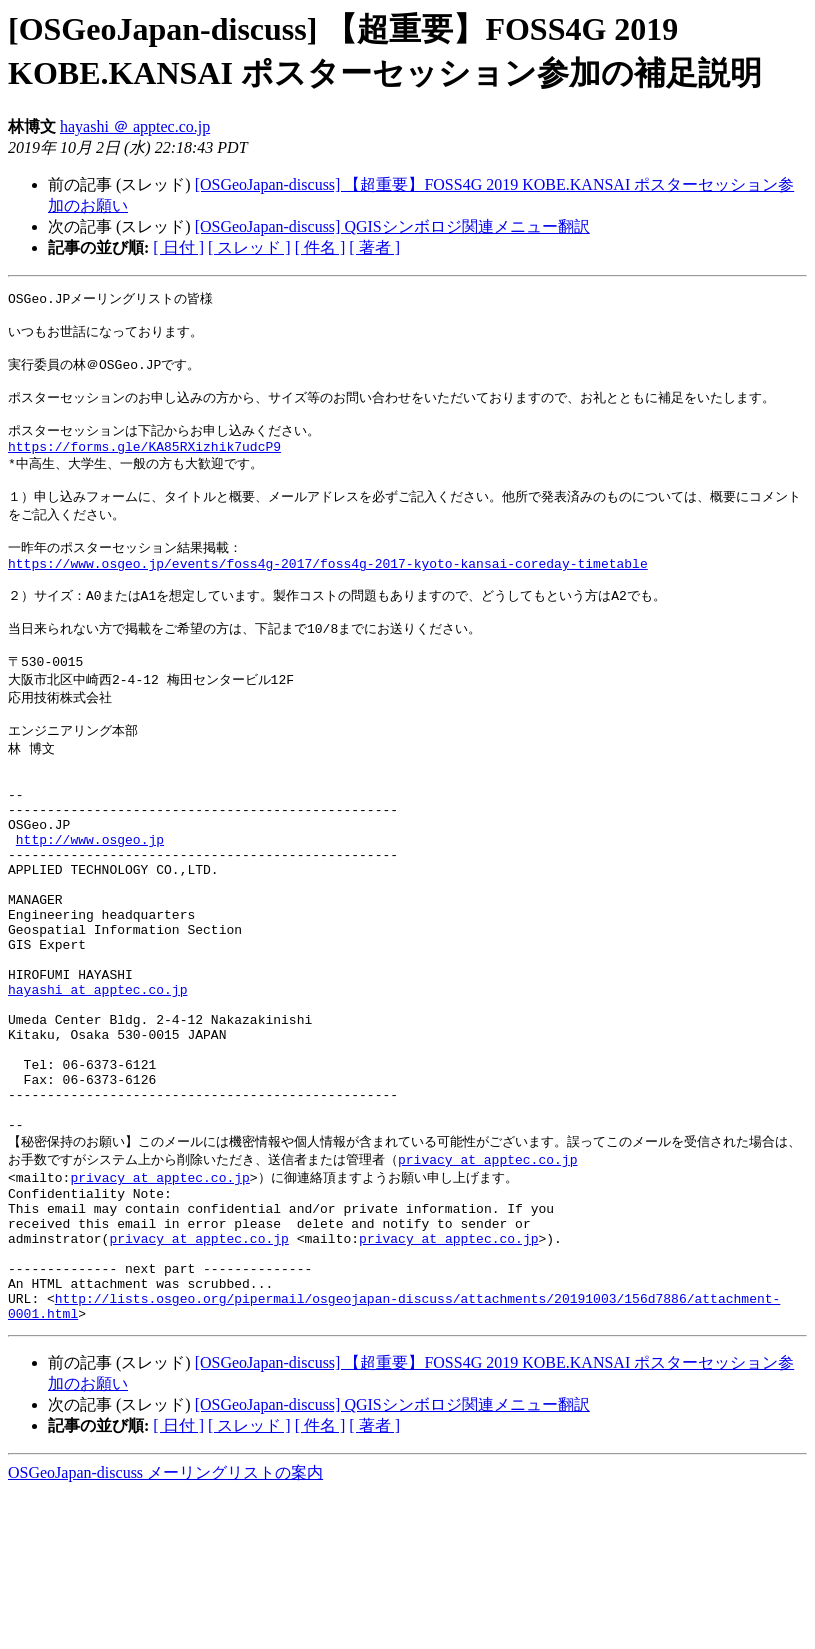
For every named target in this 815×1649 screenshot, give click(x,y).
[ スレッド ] (249, 247)
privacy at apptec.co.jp (487, 1288)
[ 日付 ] (178, 247)
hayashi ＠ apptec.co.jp (135, 126)
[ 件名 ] (320, 247)
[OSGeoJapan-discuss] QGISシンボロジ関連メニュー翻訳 (392, 226)
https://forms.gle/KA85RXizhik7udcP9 (144, 466)
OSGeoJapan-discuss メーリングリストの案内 (165, 1629)
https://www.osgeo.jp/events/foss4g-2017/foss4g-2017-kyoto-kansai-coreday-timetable (328, 596)
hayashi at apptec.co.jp (97, 1089)
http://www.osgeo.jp (90, 909)
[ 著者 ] (374, 247)
